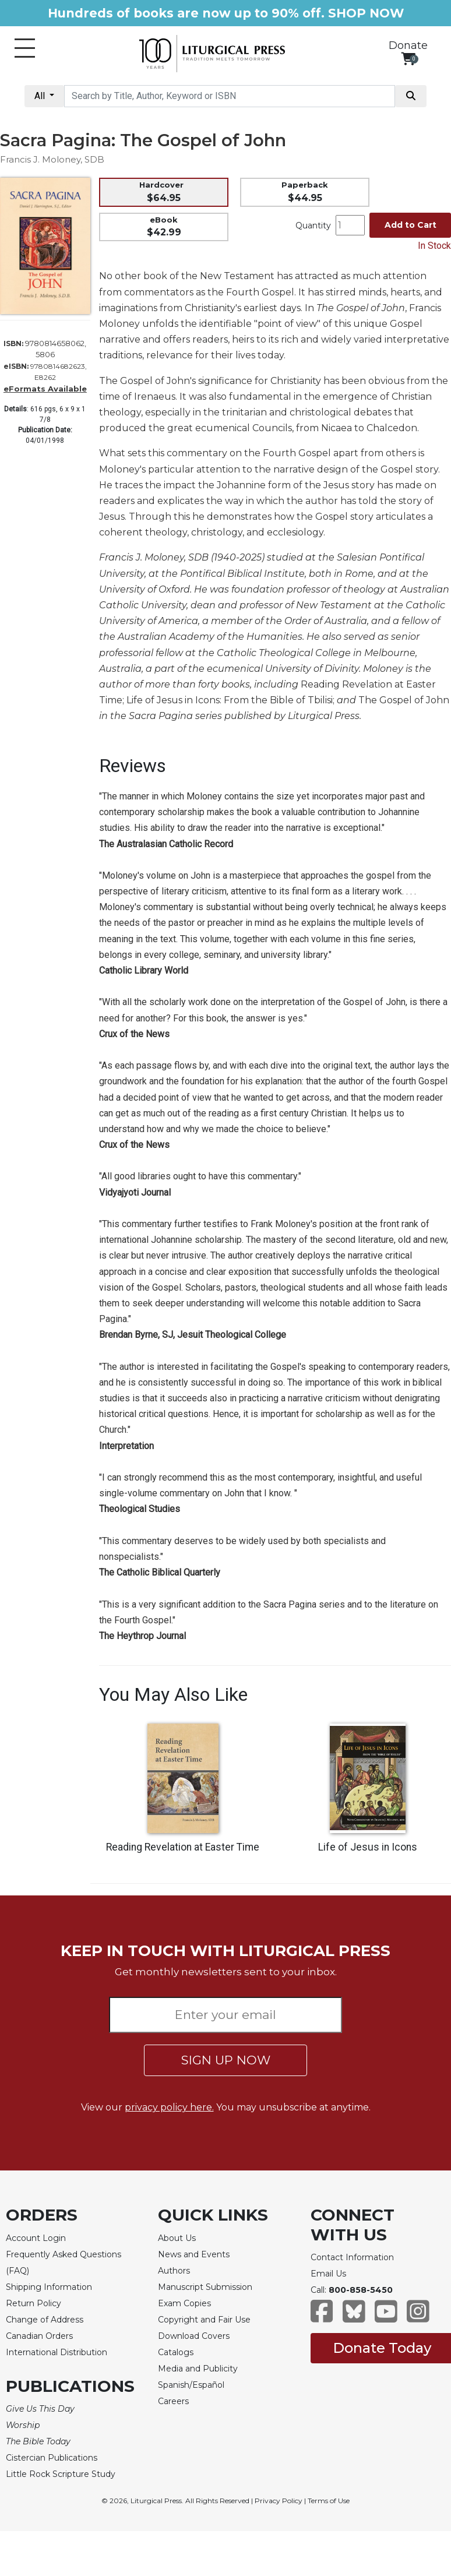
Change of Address (44, 2319)
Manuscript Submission (205, 2287)
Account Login (36, 2238)
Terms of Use (329, 2500)
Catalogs (175, 2352)
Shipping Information (49, 2287)
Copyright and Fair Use (204, 2319)
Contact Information (352, 2257)
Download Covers (194, 2336)
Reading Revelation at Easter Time (182, 1847)
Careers (173, 2401)
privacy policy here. (169, 2107)
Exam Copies (184, 2303)
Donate (408, 45)
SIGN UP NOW (225, 2060)
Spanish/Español (191, 2385)
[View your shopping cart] (408, 58)
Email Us (328, 2273)
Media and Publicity (198, 2368)
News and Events (194, 2254)
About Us (177, 2238)
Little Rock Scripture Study (60, 2474)
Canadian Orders (39, 2336)
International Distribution (56, 2352)
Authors (174, 2270)
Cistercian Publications (51, 2457)
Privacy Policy (278, 2500)
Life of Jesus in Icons (367, 1847)
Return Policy (33, 2303)
